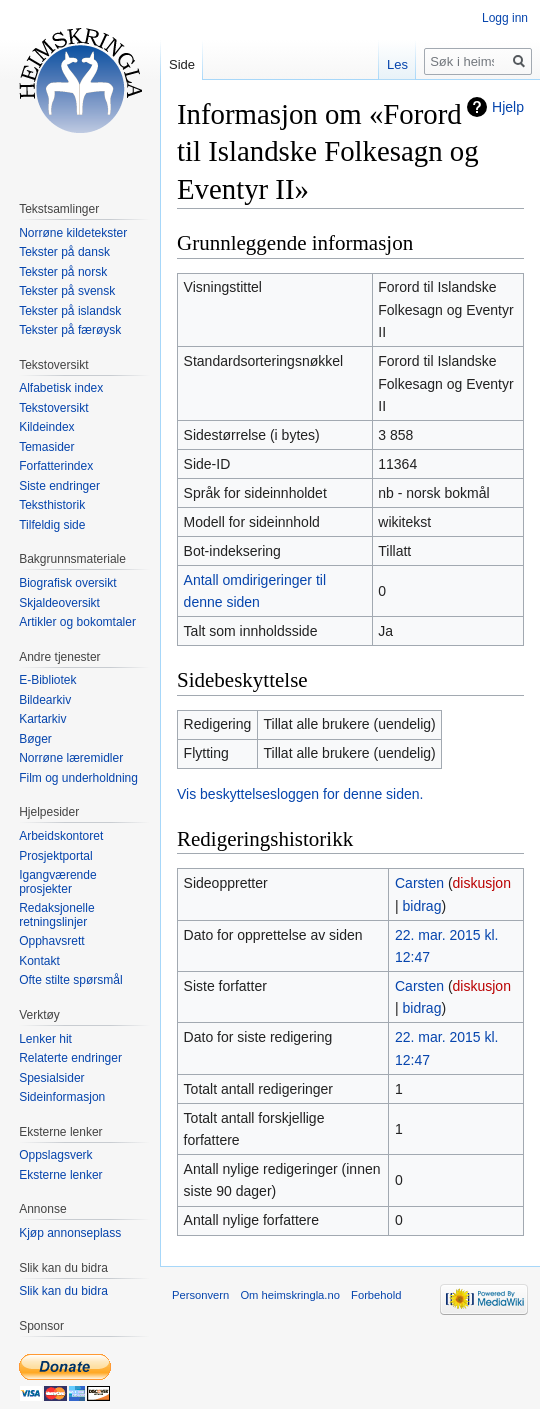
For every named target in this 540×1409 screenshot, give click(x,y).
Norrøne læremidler (71, 758)
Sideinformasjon (62, 1097)
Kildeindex (46, 427)
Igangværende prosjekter (57, 882)
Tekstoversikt (53, 408)
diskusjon (482, 883)
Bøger (35, 739)
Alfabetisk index (61, 388)
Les (397, 64)
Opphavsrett (51, 941)
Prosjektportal (55, 856)
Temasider (46, 447)
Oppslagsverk (55, 1155)
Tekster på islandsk (70, 311)
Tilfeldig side (52, 525)
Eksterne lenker (60, 1175)
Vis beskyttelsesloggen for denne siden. (300, 794)
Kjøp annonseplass (70, 1233)
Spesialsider (51, 1078)
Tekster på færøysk (70, 330)
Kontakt (39, 961)
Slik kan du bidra (63, 1291)
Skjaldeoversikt (59, 603)
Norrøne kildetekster (73, 233)
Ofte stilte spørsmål (70, 980)
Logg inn (505, 18)
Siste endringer (59, 486)
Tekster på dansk (64, 252)
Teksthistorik (52, 505)
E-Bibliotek (47, 680)
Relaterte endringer (70, 1058)
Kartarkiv (42, 719)
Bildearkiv (45, 700)
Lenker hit (45, 1039)
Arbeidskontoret (61, 836)
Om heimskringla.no (289, 1295)
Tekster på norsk (63, 272)
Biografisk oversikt (67, 583)
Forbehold (376, 1295)
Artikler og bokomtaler (77, 622)
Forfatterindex (56, 466)
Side (182, 64)
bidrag (422, 906)
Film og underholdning (78, 778)
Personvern (200, 1295)
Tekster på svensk (67, 291)
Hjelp (508, 107)
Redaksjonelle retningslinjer (56, 915)
